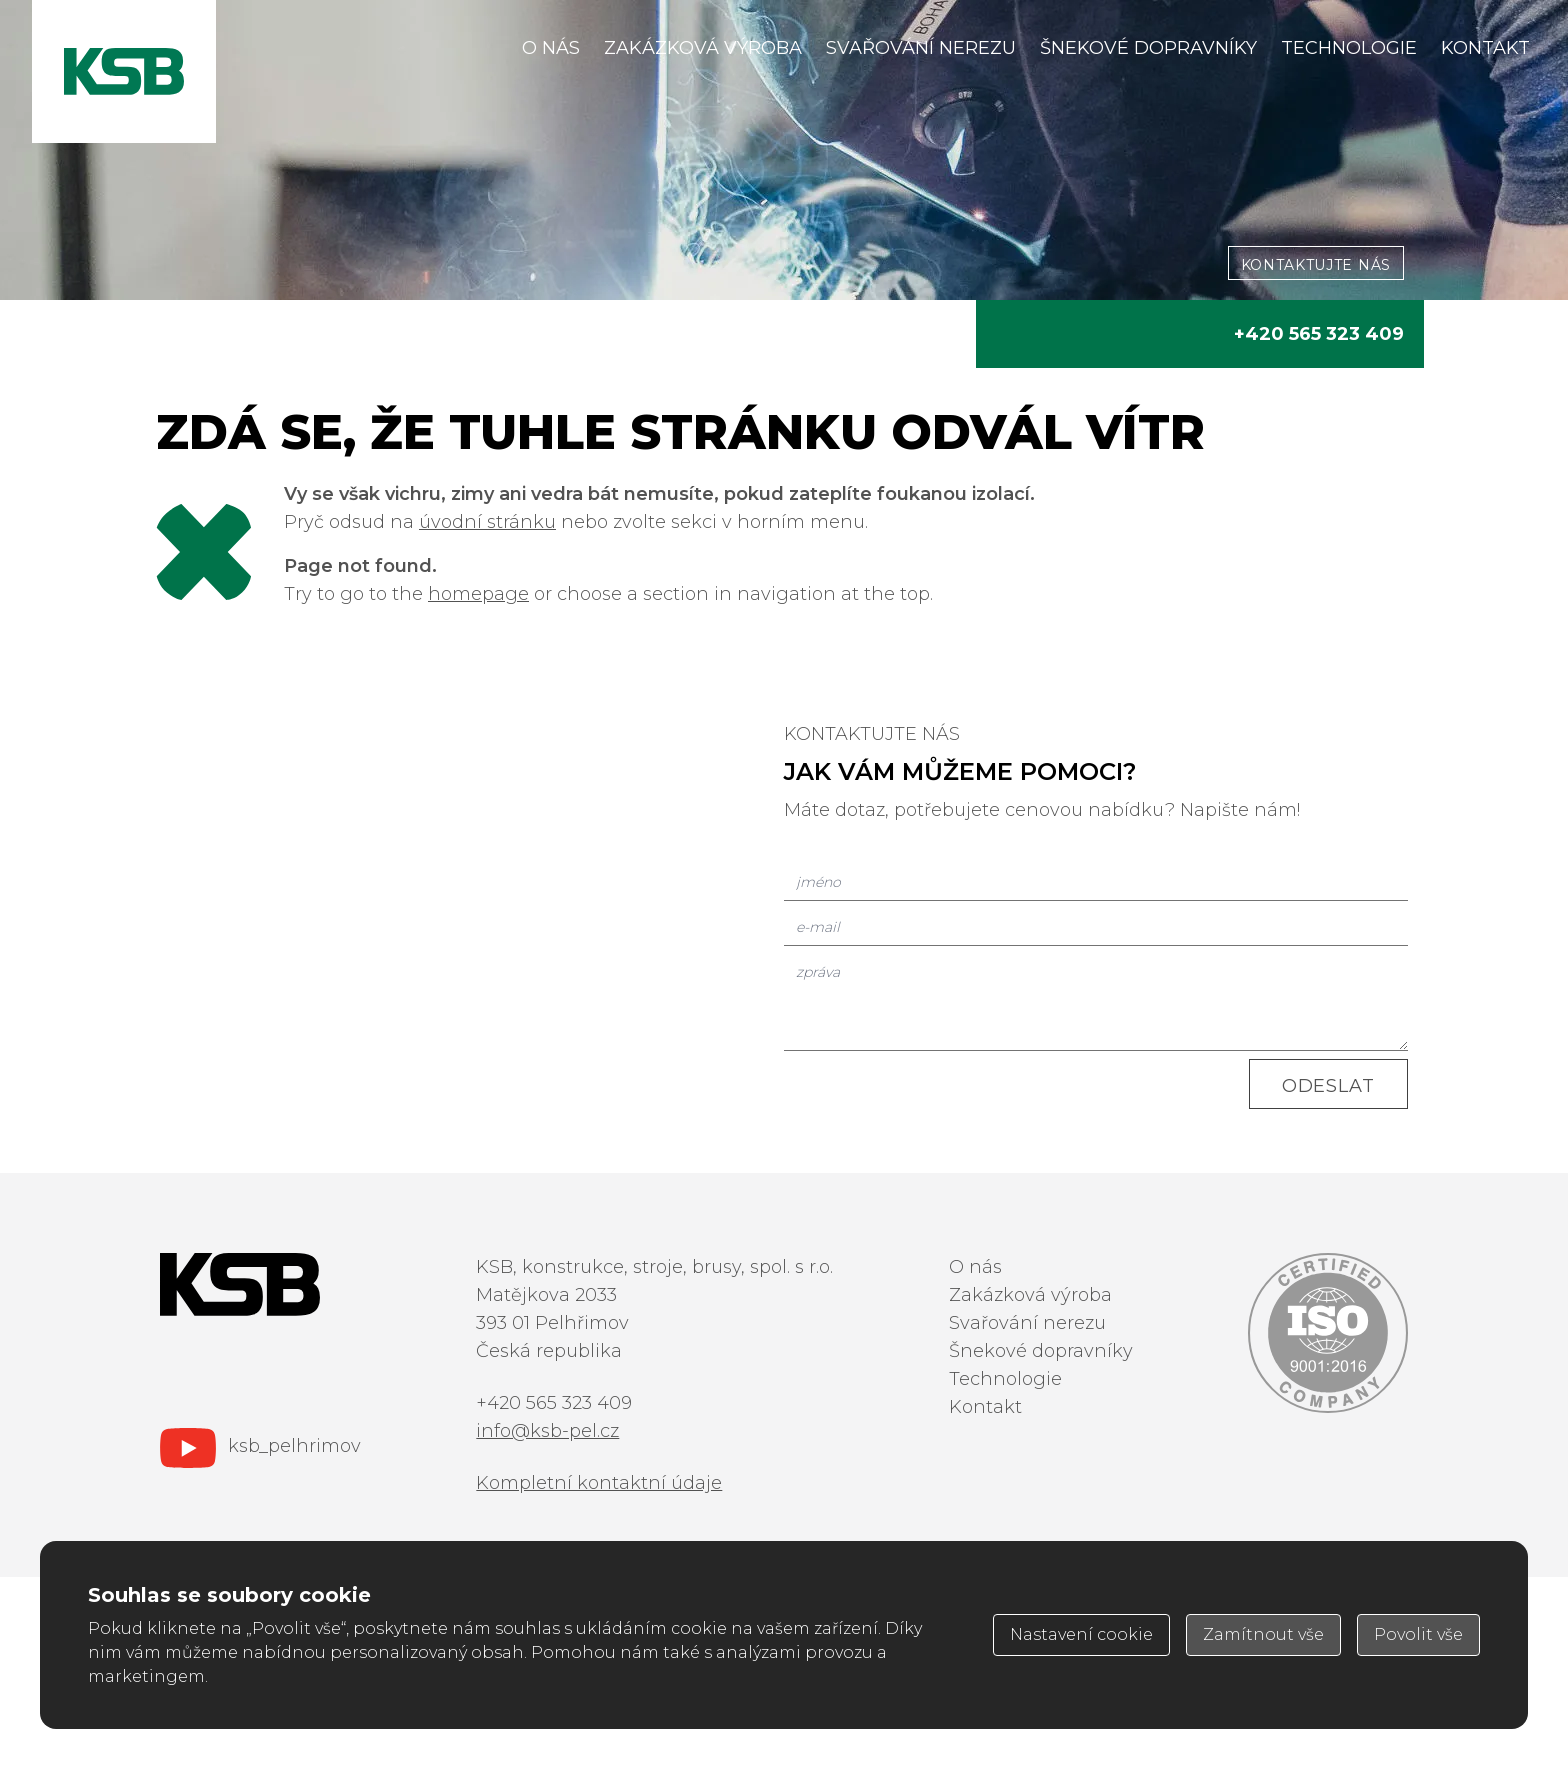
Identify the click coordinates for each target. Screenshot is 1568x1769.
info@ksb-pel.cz (547, 1431)
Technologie (1349, 48)
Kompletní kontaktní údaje (599, 1483)
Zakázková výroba (703, 48)
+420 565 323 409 (1319, 334)
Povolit (1418, 1634)
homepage (478, 594)
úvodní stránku (487, 522)
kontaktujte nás (1316, 265)
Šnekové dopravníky (1148, 48)
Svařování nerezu (921, 48)
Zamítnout (1263, 1634)
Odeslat (1328, 1086)
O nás (551, 48)
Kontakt (1485, 48)
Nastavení (1081, 1634)
